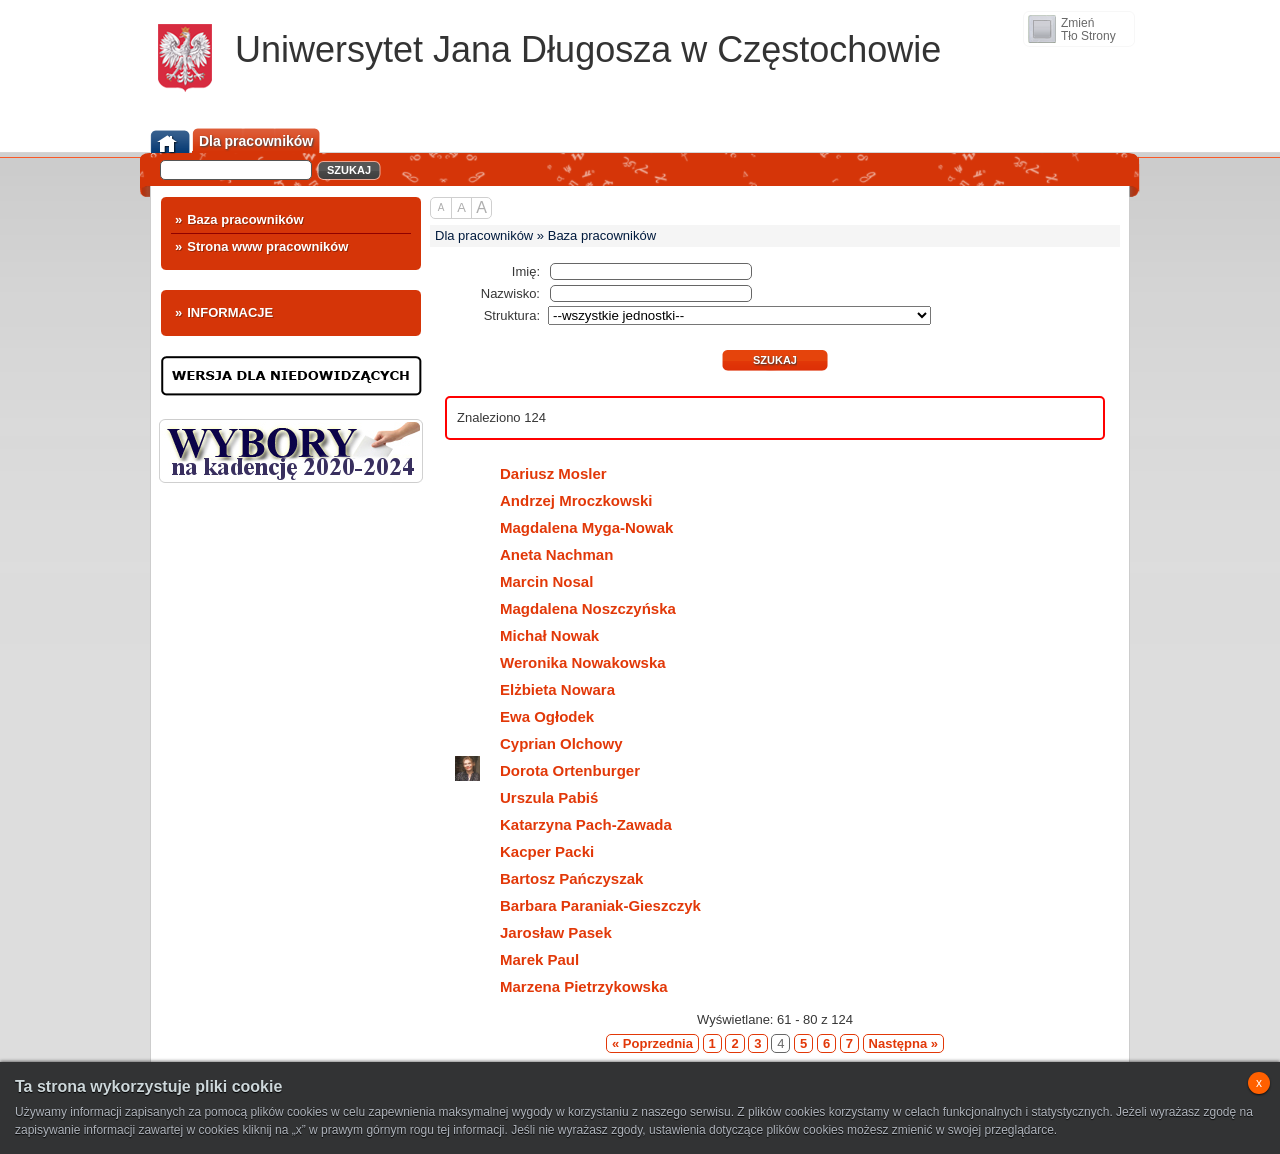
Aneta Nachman (534, 552)
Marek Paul (517, 957)
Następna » (903, 1043)
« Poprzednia (652, 1043)
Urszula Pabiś (526, 795)
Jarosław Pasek (533, 930)
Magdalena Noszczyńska (565, 606)
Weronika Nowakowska (560, 660)
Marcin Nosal (524, 579)
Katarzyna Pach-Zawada (563, 822)
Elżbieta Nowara (535, 687)
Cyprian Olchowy (539, 741)
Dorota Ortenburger (547, 769)
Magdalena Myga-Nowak (564, 525)
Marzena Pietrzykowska (561, 984)
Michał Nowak (527, 633)
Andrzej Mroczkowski (554, 498)
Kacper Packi (524, 849)
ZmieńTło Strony (1088, 29)
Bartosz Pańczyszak (549, 876)
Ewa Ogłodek (524, 714)
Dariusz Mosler (531, 471)
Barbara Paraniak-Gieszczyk (578, 903)
